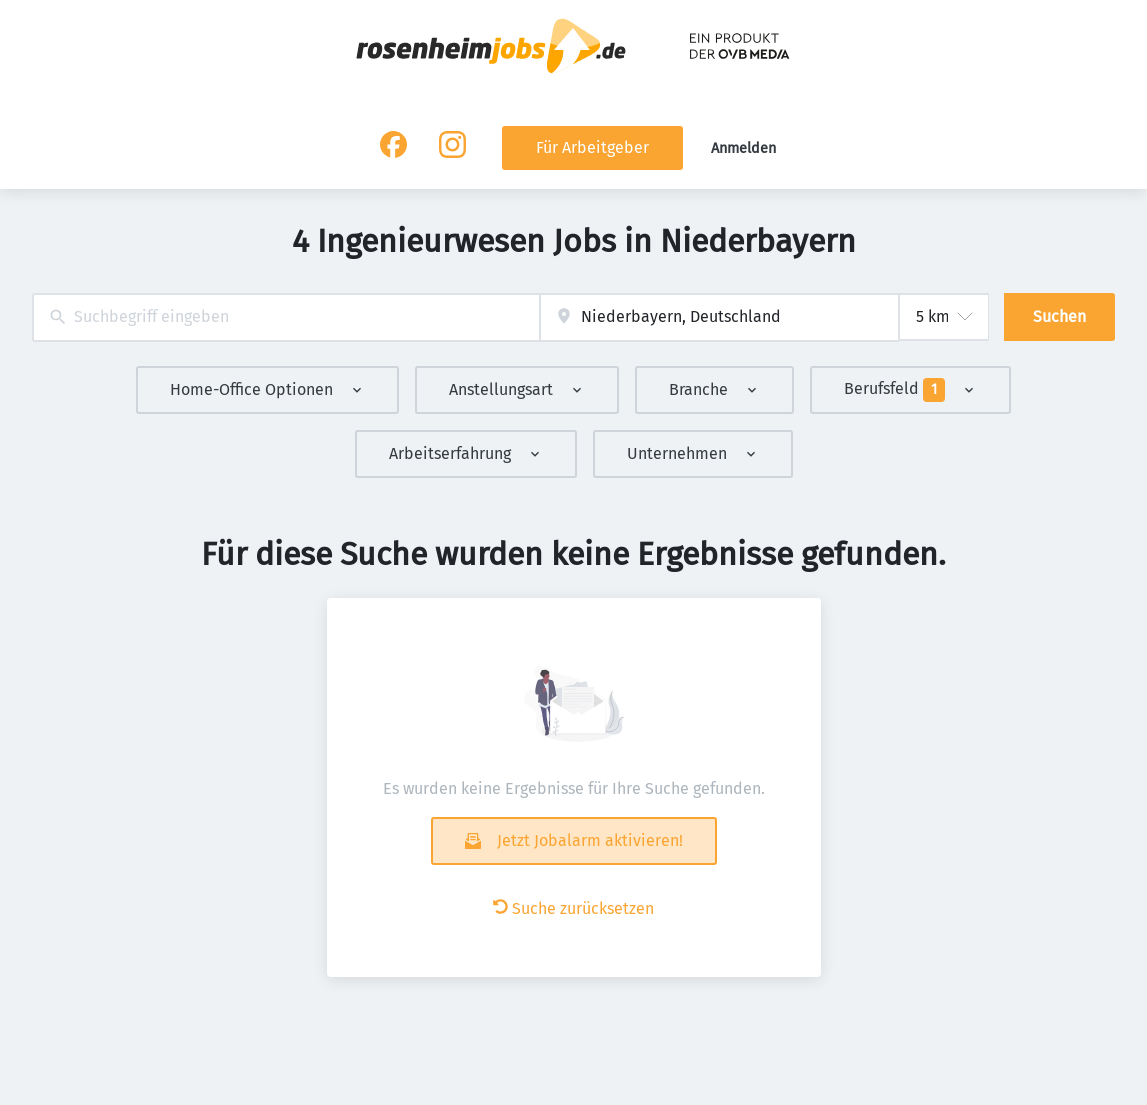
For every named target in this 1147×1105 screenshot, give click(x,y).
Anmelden (743, 148)
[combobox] (286, 317)
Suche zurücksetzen (573, 908)
